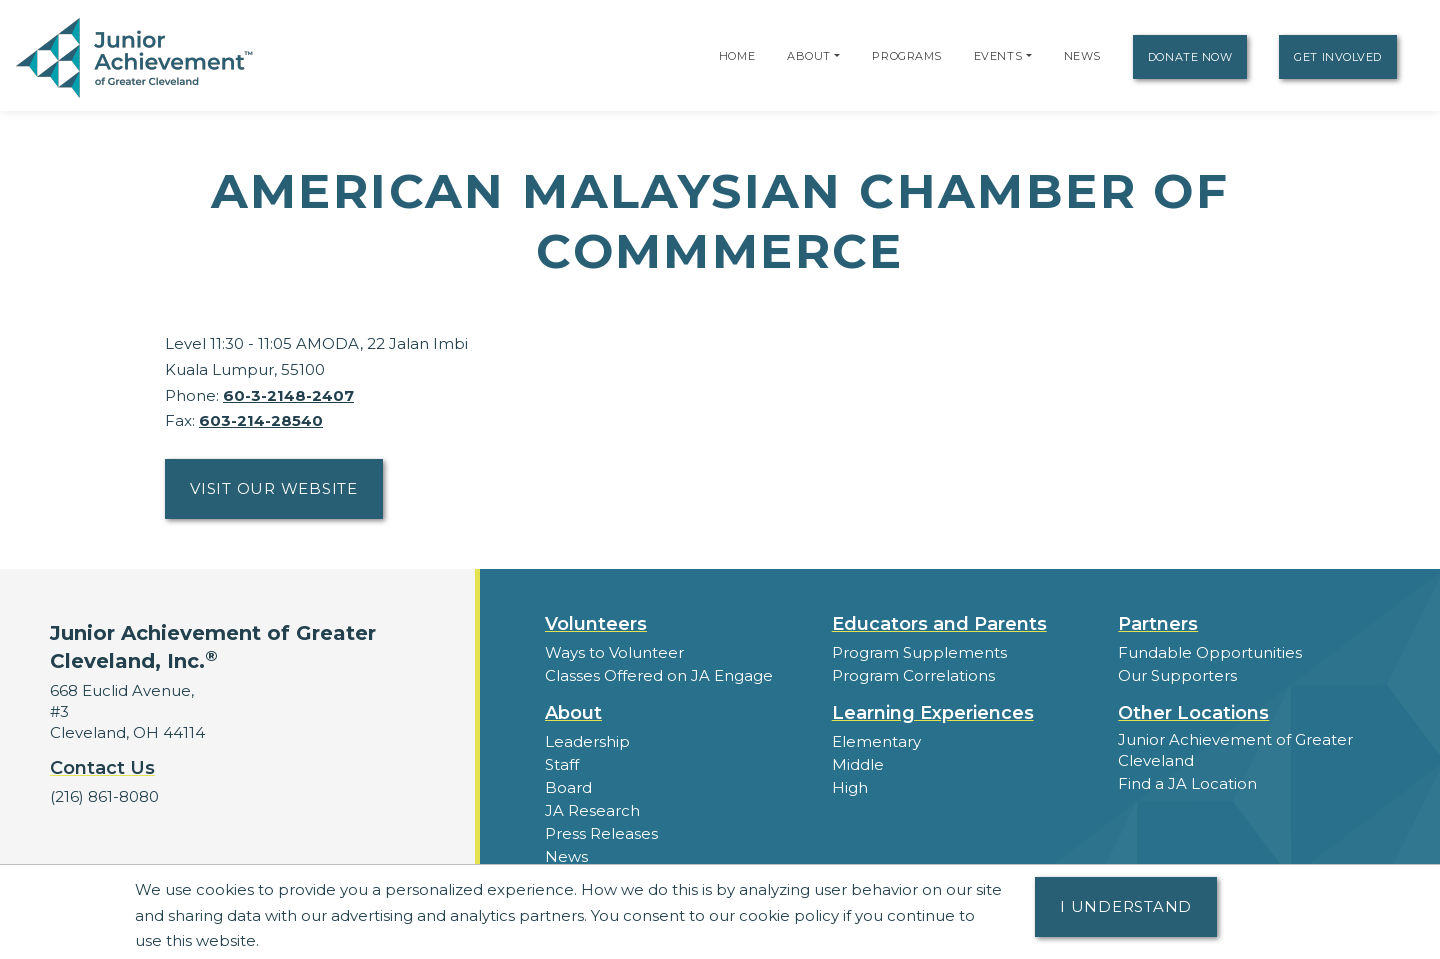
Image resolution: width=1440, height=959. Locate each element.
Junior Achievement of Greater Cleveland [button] (1235, 750)
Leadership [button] (587, 741)
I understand (1126, 906)
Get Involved (1338, 57)
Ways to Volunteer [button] (614, 652)
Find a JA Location (1187, 783)
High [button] (850, 787)
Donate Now (1190, 57)
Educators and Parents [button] (939, 624)
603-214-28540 (261, 420)
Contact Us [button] (102, 768)
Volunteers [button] (596, 624)
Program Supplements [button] (919, 652)
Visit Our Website (274, 488)
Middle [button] (858, 764)
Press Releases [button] (601, 833)
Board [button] (568, 787)
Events (998, 56)
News (1082, 56)
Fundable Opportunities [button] (1210, 652)
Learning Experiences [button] (933, 713)
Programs (906, 56)
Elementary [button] (876, 741)
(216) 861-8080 (104, 796)
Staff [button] (562, 764)
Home (737, 56)
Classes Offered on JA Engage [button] (659, 675)
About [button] (573, 713)
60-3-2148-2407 (288, 395)
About (809, 56)
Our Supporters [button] (1177, 675)
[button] (837, 56)
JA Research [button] (592, 810)
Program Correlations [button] (913, 675)
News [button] (566, 856)
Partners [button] (1158, 624)
